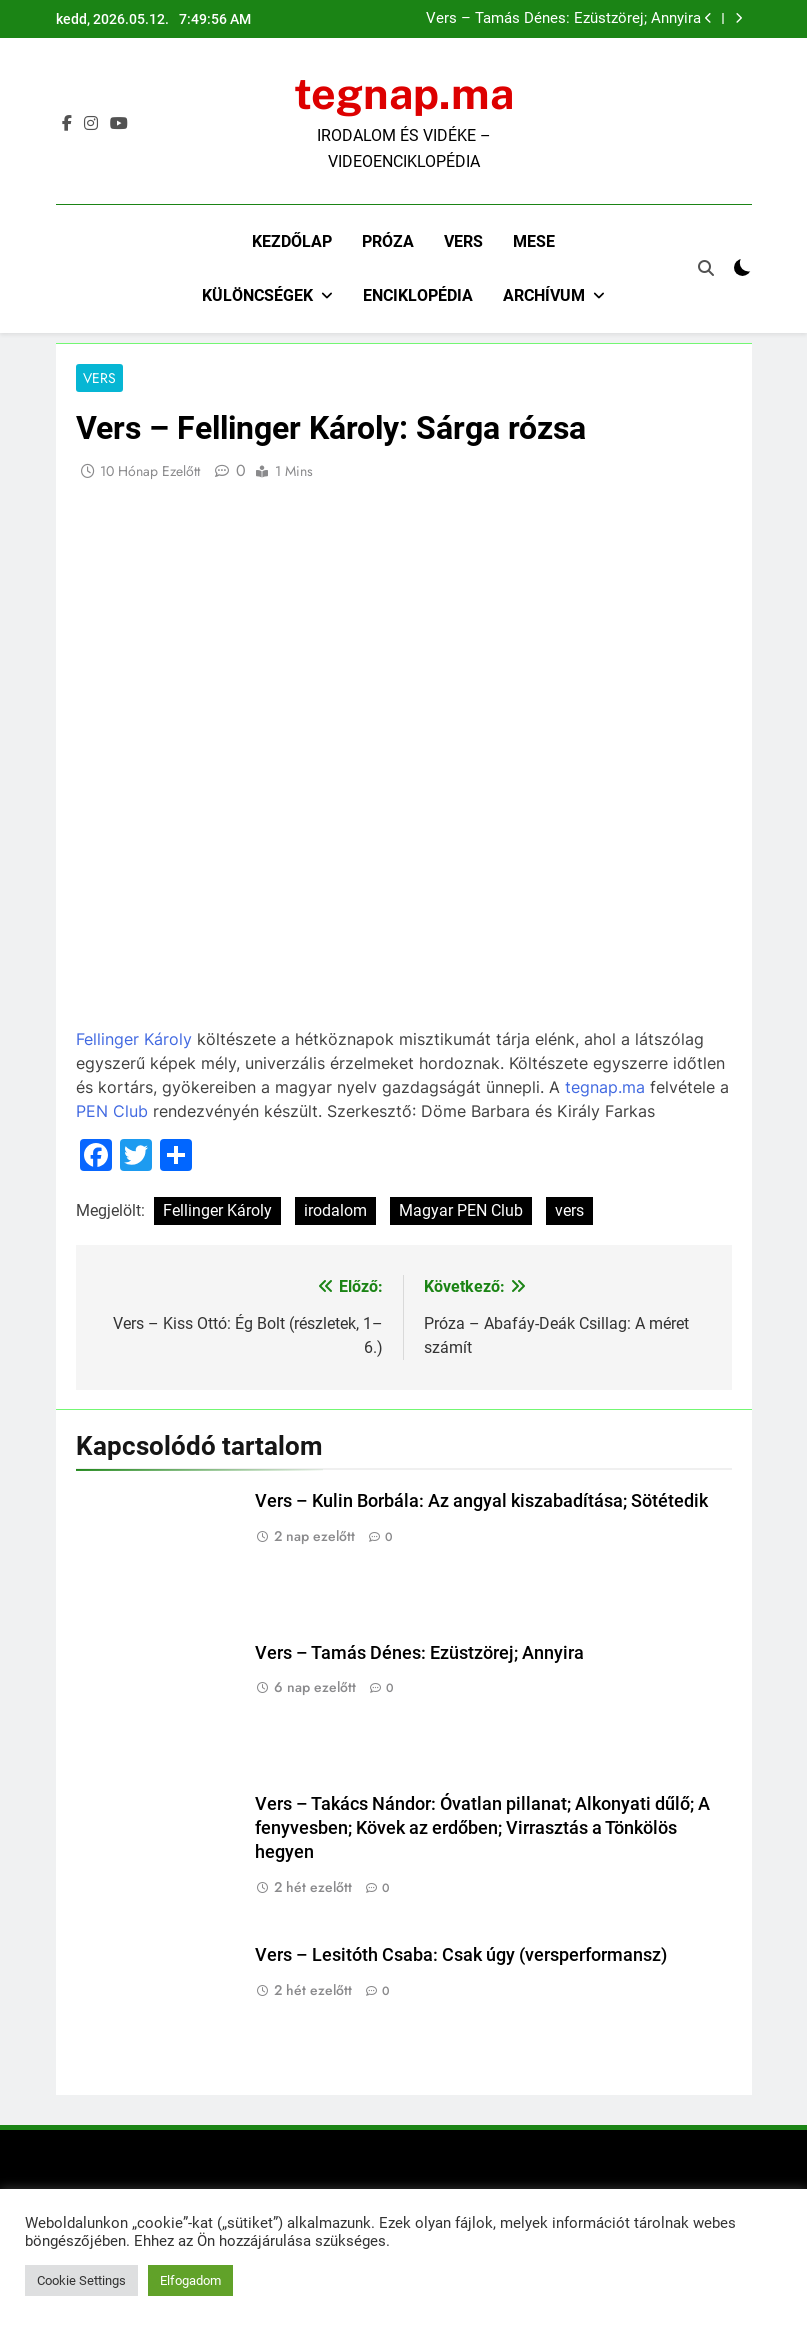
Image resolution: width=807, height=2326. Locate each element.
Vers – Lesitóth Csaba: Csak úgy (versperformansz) (461, 1956)
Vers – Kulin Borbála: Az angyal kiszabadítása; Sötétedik (481, 1502)
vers (569, 1211)
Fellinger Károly (134, 1040)
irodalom (335, 1211)
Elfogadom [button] (190, 2280)
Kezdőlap (292, 241)
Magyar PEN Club (461, 1211)
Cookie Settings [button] (81, 2280)
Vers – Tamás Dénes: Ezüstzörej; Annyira (563, 19)
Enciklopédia (418, 295)
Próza (388, 241)
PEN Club (112, 1112)
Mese (534, 241)
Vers (463, 241)
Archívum (544, 295)
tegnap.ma (404, 93)
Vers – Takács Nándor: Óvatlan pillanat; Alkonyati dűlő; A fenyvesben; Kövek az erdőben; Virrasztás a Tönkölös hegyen (482, 1828)
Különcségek (257, 295)
